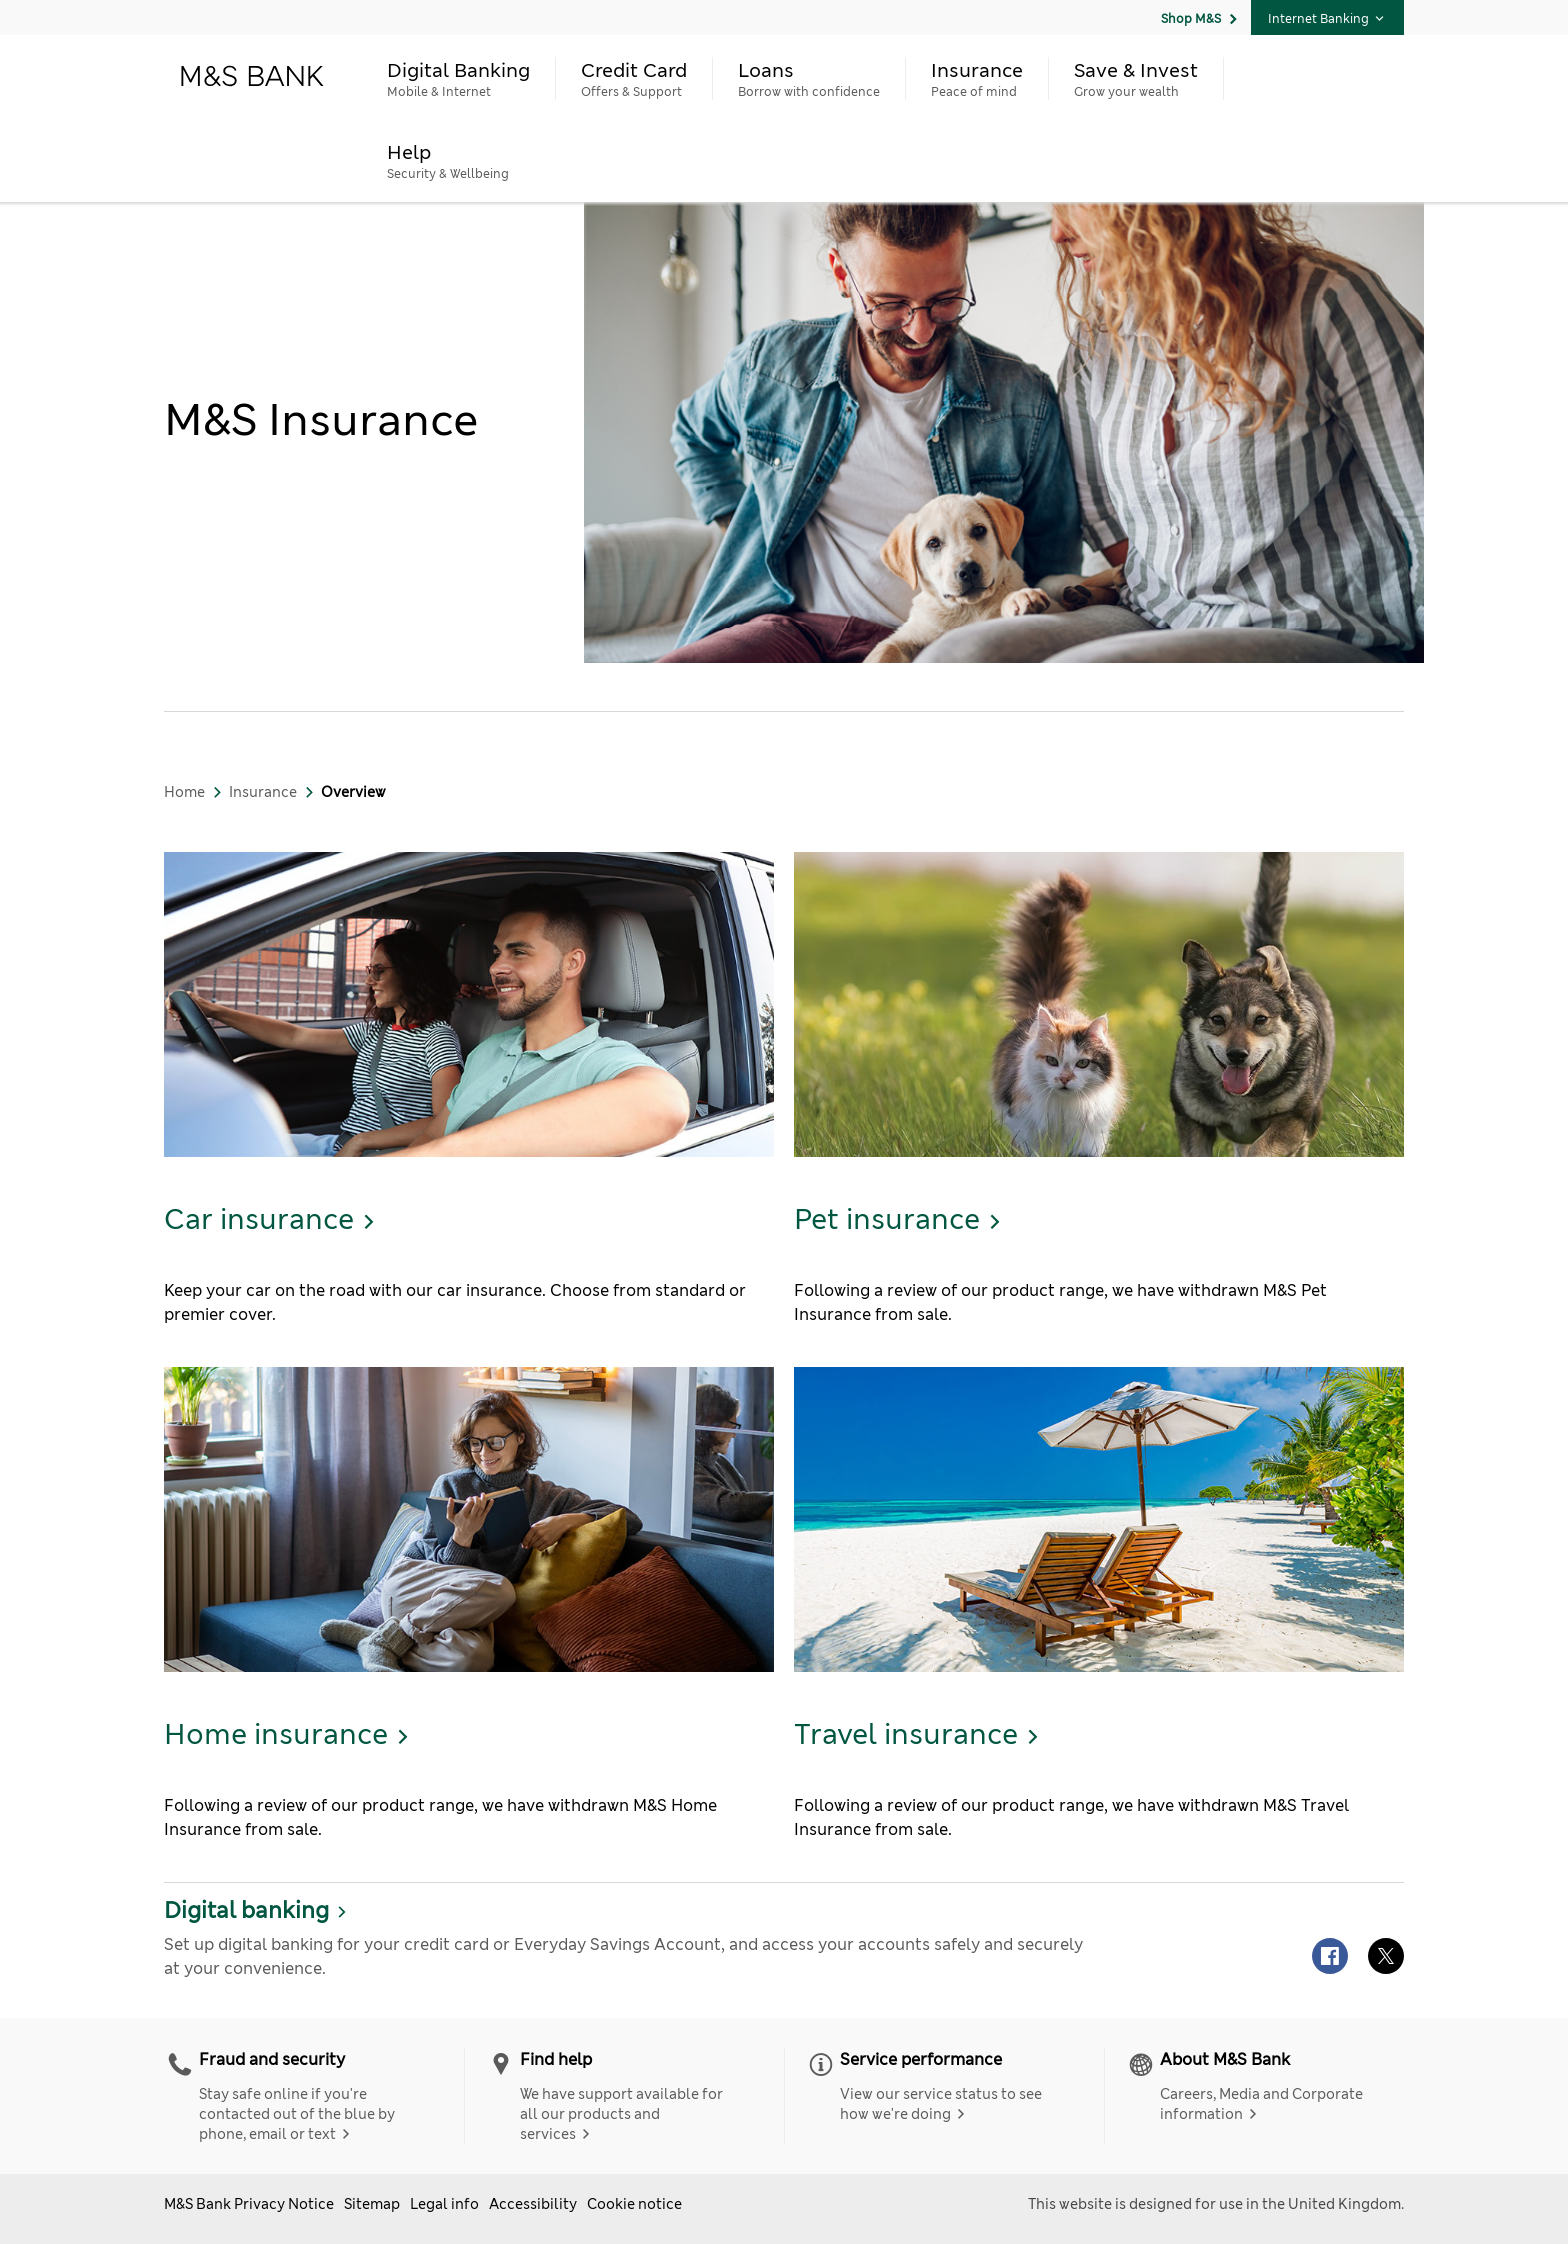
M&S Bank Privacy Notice (249, 2204)
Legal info (444, 2204)
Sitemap (372, 2204)
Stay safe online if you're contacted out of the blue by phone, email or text (297, 2114)
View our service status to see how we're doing (941, 2104)
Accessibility (533, 2204)
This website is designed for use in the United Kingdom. (1216, 2204)
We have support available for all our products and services (621, 2114)
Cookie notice (634, 2204)
